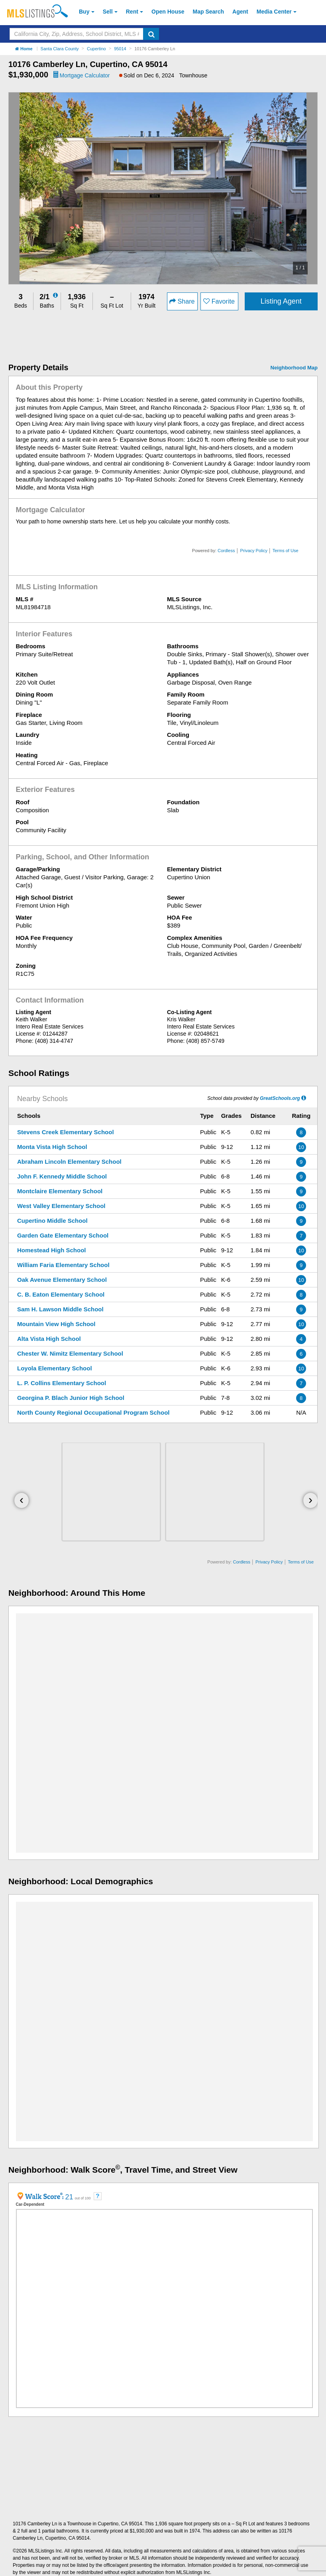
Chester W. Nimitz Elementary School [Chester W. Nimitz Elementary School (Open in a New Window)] (70, 1353)
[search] (151, 34)
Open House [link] (167, 11)
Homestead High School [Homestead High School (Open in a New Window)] (51, 1250)
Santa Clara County (60, 48)
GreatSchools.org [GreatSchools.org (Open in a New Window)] (280, 1098)
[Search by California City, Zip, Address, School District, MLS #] (76, 34)
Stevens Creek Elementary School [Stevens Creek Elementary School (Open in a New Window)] (65, 1132)
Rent (132, 11)
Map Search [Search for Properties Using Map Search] (208, 11)
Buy (84, 11)
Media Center (274, 11)
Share (181, 301)
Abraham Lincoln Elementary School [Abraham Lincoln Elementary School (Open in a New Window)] (69, 1161)
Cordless (226, 550)
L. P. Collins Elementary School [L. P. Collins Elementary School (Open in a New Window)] (61, 1383)
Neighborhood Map (294, 368)
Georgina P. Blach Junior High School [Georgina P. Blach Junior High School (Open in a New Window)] (70, 1397)
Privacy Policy (253, 550)
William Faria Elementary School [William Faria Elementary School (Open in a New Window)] (63, 1264)
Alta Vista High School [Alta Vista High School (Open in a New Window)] (49, 1338)
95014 (120, 48)
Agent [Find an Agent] (240, 11)
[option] (163, 188)
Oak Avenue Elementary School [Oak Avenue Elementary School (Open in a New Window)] (62, 1279)
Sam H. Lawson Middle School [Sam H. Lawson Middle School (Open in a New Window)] (60, 1309)
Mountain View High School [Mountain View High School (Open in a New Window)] (56, 1324)
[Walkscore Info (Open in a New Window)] (40, 2196)
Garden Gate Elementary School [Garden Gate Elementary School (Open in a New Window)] (62, 1235)
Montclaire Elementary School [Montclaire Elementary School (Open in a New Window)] (59, 1191)
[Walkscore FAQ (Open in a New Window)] (98, 2196)
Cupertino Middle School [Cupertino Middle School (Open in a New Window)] (52, 1220)
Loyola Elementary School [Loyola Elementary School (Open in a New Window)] (54, 1368)
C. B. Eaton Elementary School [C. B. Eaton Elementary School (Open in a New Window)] (60, 1294)
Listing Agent (281, 301)
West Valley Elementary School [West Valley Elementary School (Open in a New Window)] (61, 1205)
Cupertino (96, 48)
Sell (108, 11)
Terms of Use (286, 550)
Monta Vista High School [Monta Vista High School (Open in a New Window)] (52, 1146)
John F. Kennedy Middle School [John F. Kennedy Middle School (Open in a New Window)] (62, 1176)
